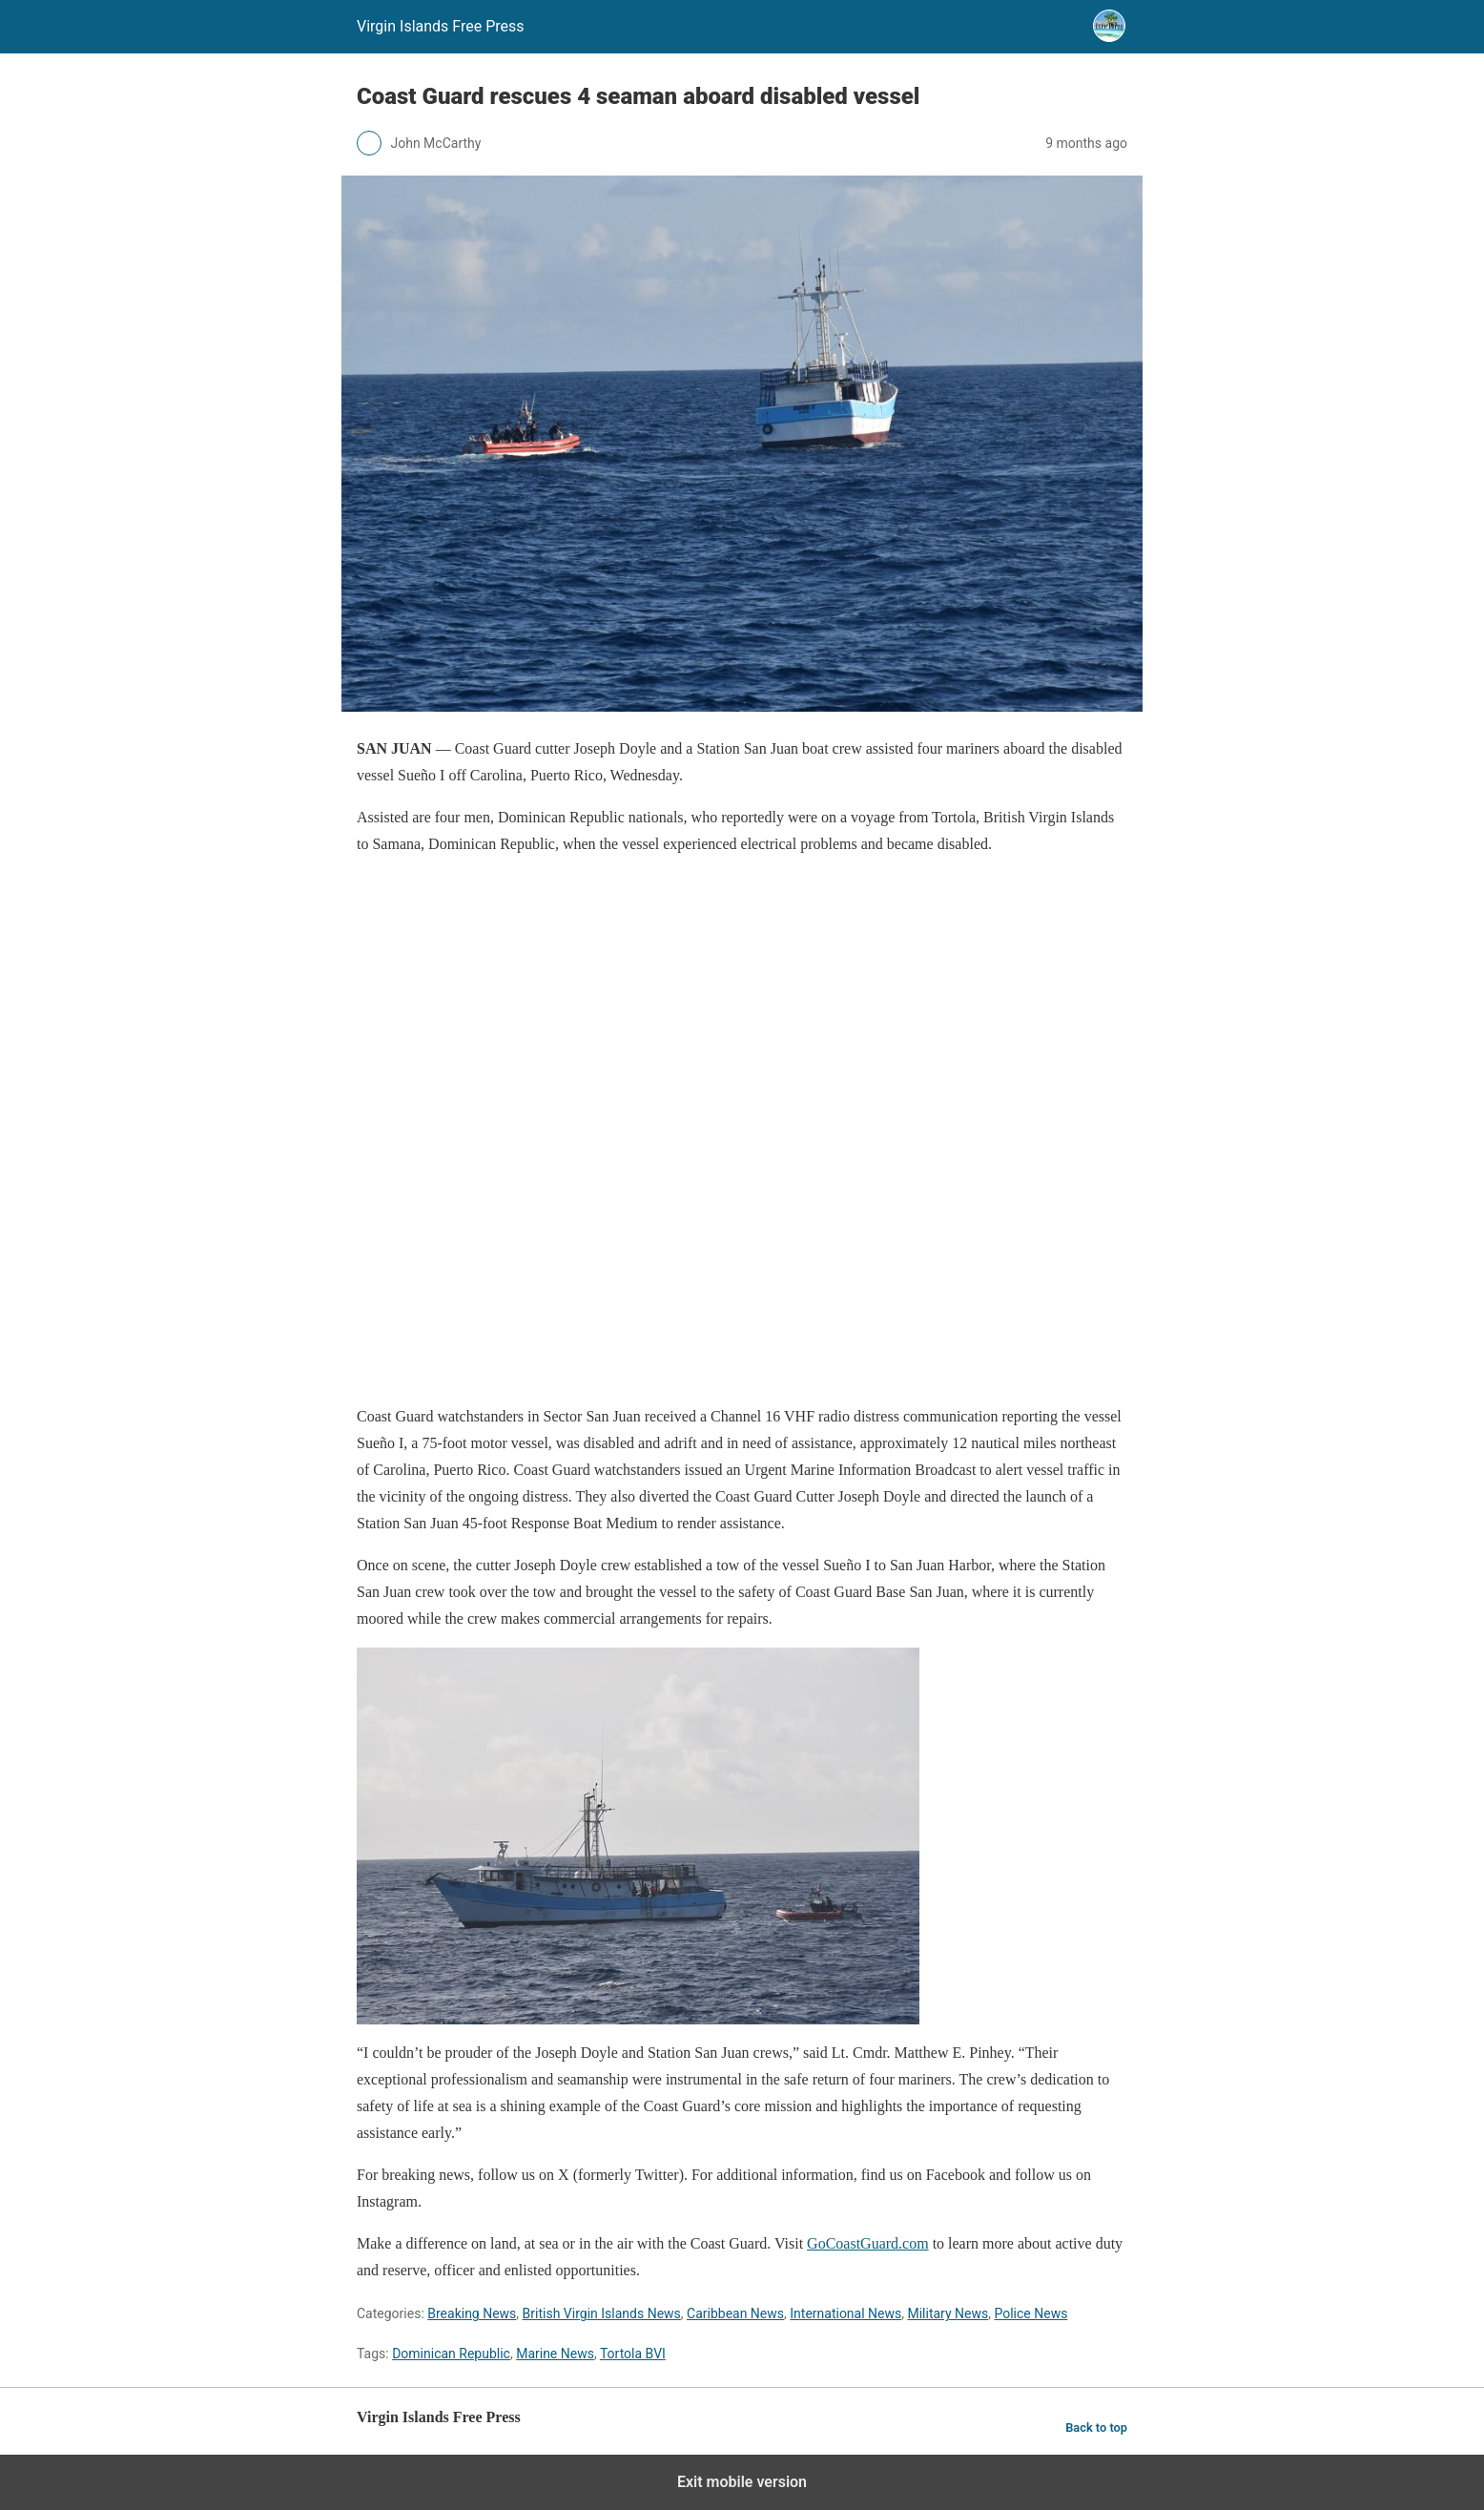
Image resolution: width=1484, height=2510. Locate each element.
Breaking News (471, 2313)
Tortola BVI (633, 2353)
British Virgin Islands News (602, 2313)
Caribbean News (735, 2313)
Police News (1030, 2313)
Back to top (1096, 2427)
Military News (947, 2313)
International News (845, 2313)
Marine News (555, 2353)
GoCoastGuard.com (868, 2243)
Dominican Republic (451, 2353)
